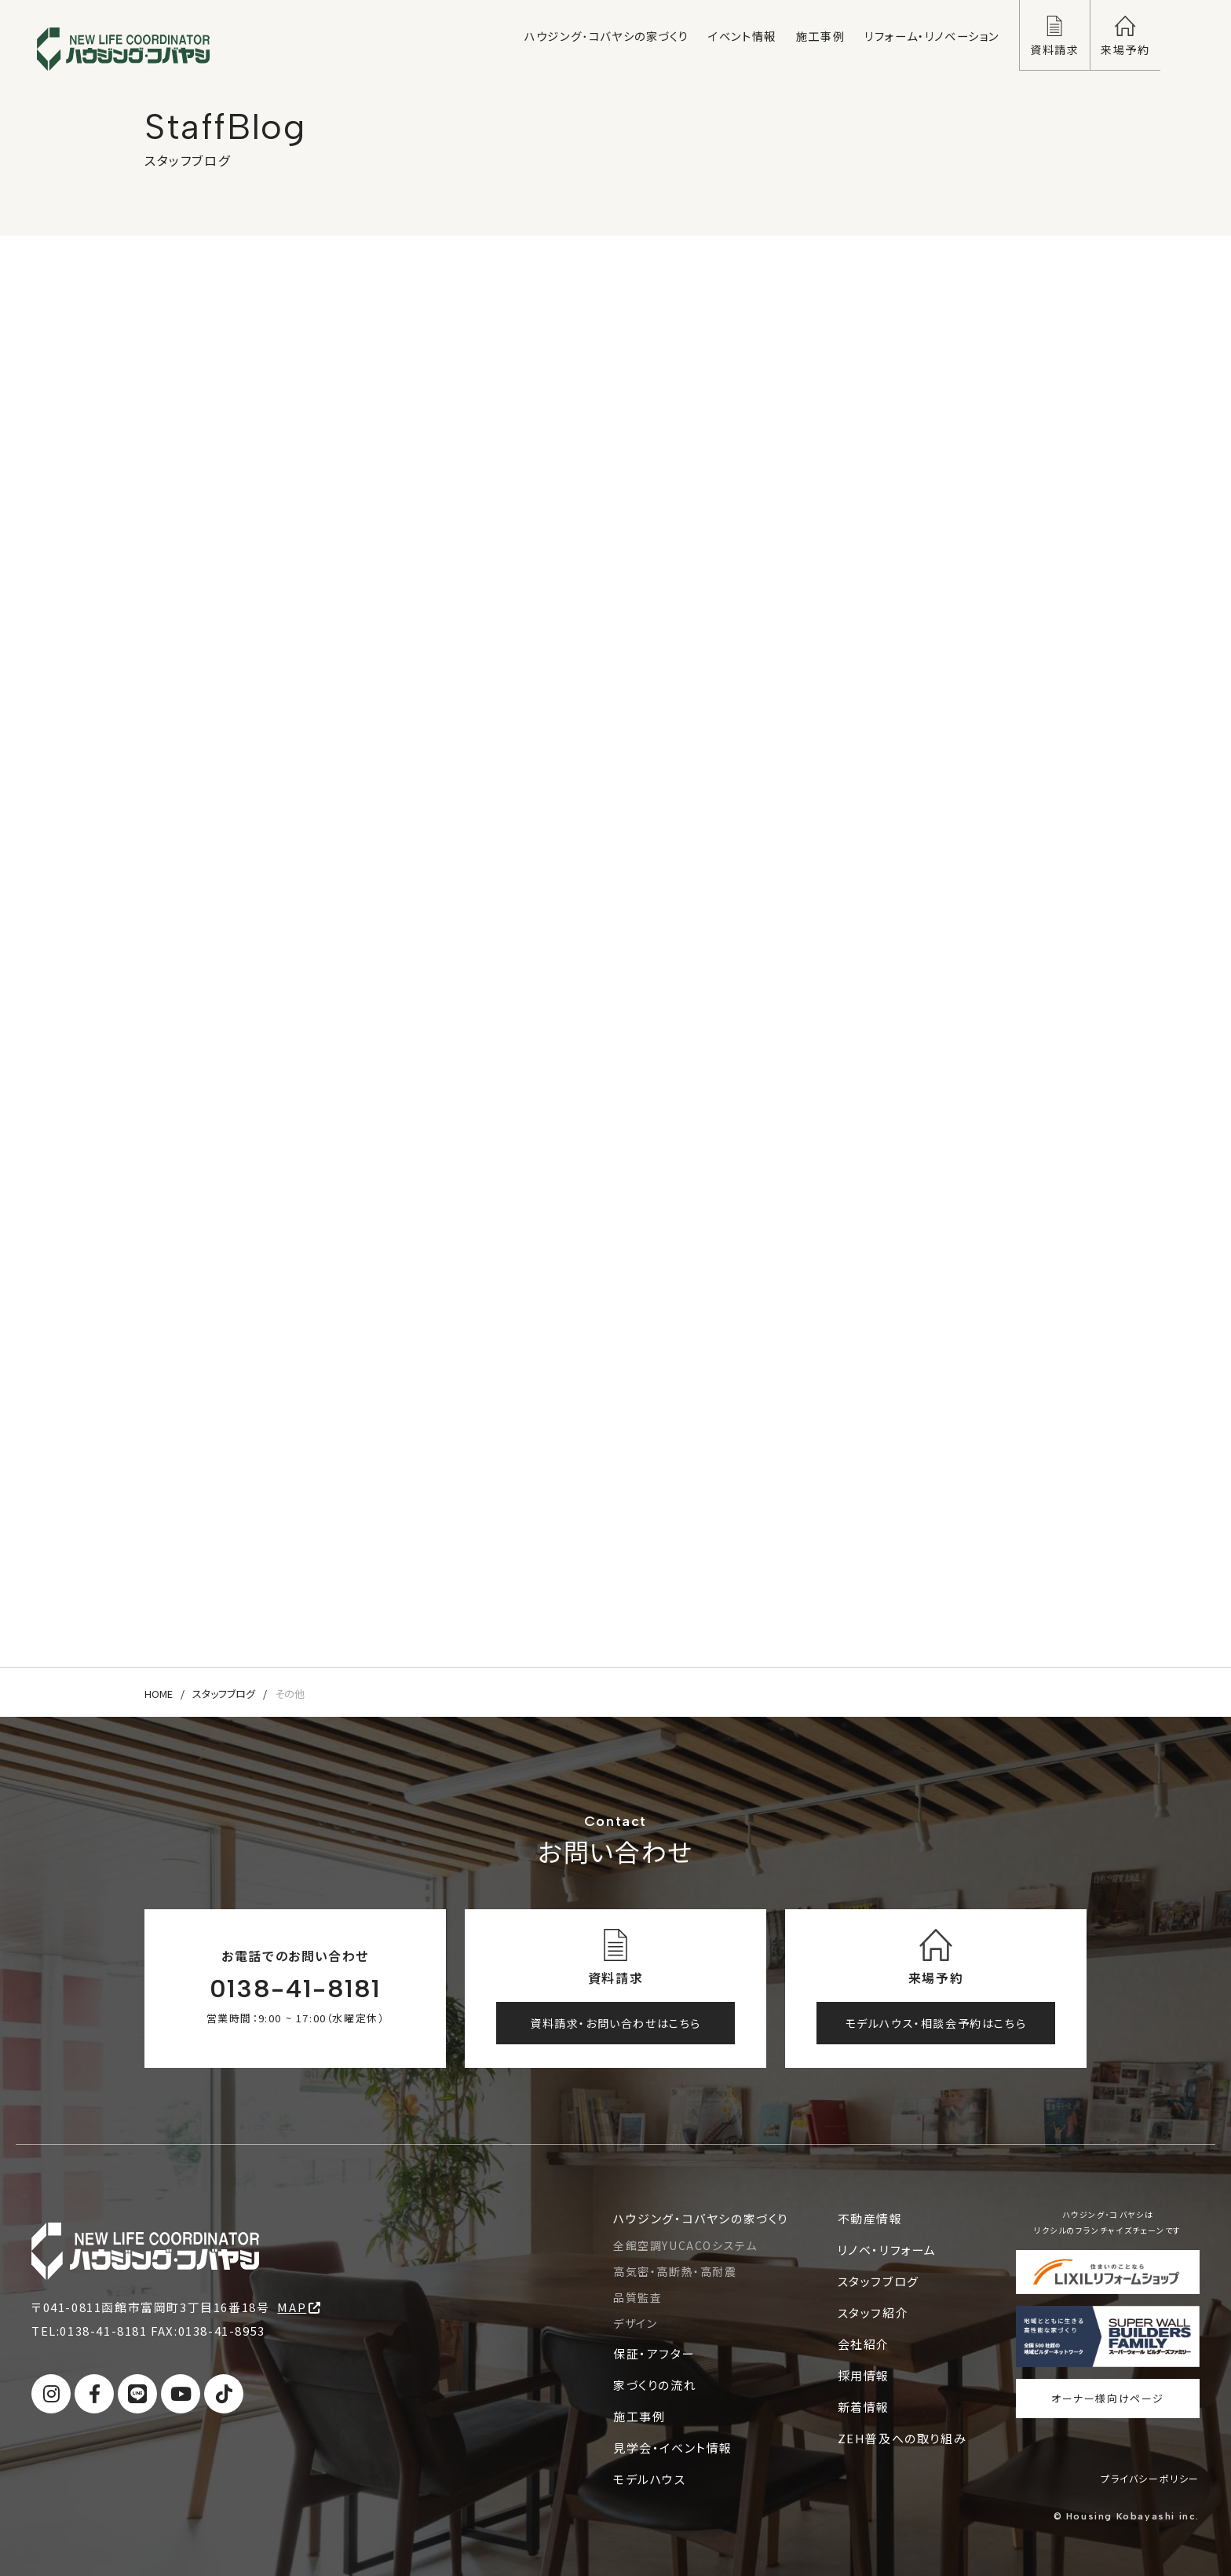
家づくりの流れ (654, 2385)
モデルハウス (649, 2479)
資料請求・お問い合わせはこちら (615, 2023)
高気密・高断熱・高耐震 (675, 2271)
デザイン (635, 2323)
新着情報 (863, 2407)
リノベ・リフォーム (887, 2249)
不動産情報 (870, 2218)
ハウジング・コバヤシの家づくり (700, 2218)
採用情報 (863, 2375)
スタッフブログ (223, 1694)
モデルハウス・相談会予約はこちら (936, 2023)
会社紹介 (863, 2344)
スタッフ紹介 (873, 2312)
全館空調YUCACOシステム (685, 2245)
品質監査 (637, 2297)
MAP (299, 2307)
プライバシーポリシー (1150, 2478)
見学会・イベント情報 (672, 2447)
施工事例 (639, 2416)
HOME (158, 1694)
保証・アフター (654, 2353)
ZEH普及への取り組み (902, 2438)
